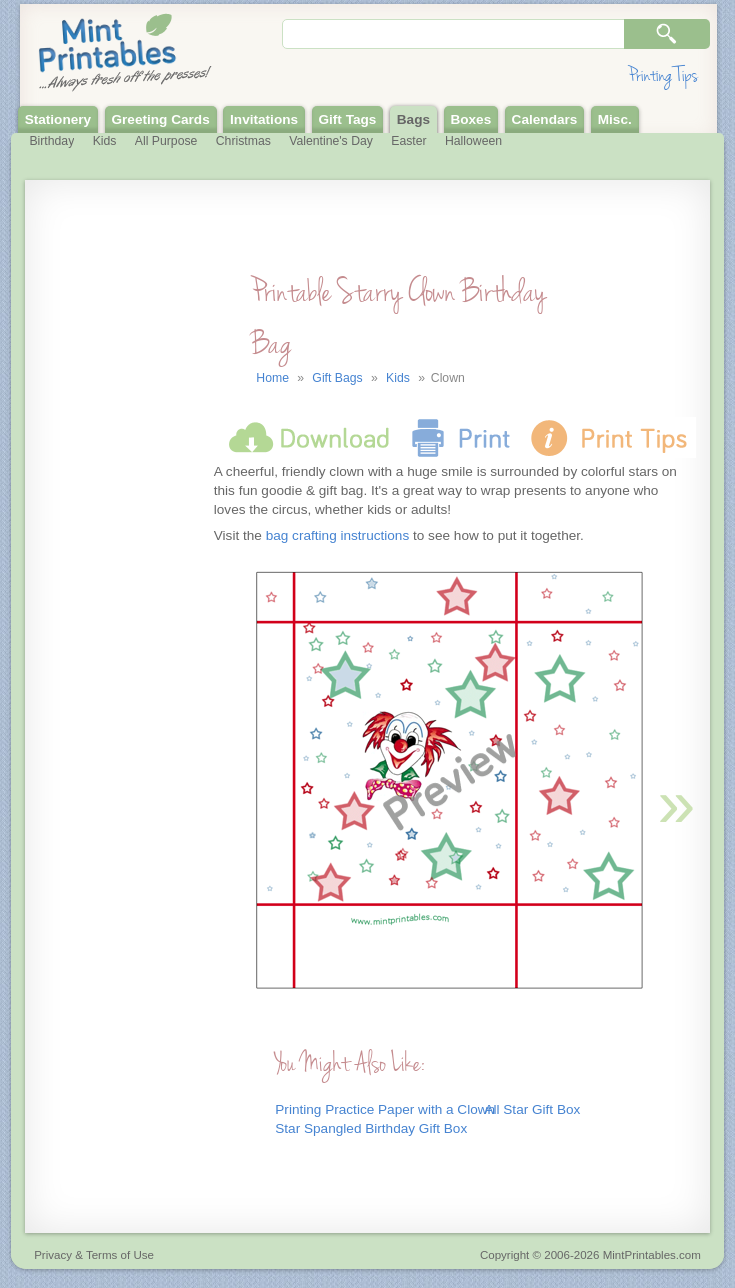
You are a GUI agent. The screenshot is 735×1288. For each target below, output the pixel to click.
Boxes (470, 119)
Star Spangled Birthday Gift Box (371, 1128)
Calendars (545, 119)
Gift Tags (347, 119)
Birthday (51, 141)
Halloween (473, 141)
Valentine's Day (331, 141)
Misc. (615, 119)
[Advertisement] (117, 603)
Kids (105, 141)
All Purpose (166, 141)
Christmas (243, 141)
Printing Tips (663, 75)
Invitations (264, 119)
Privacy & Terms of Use (94, 1255)
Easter (408, 141)
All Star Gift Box (532, 1109)
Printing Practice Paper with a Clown (385, 1109)
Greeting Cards (161, 119)
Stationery (58, 119)
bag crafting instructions (338, 535)
